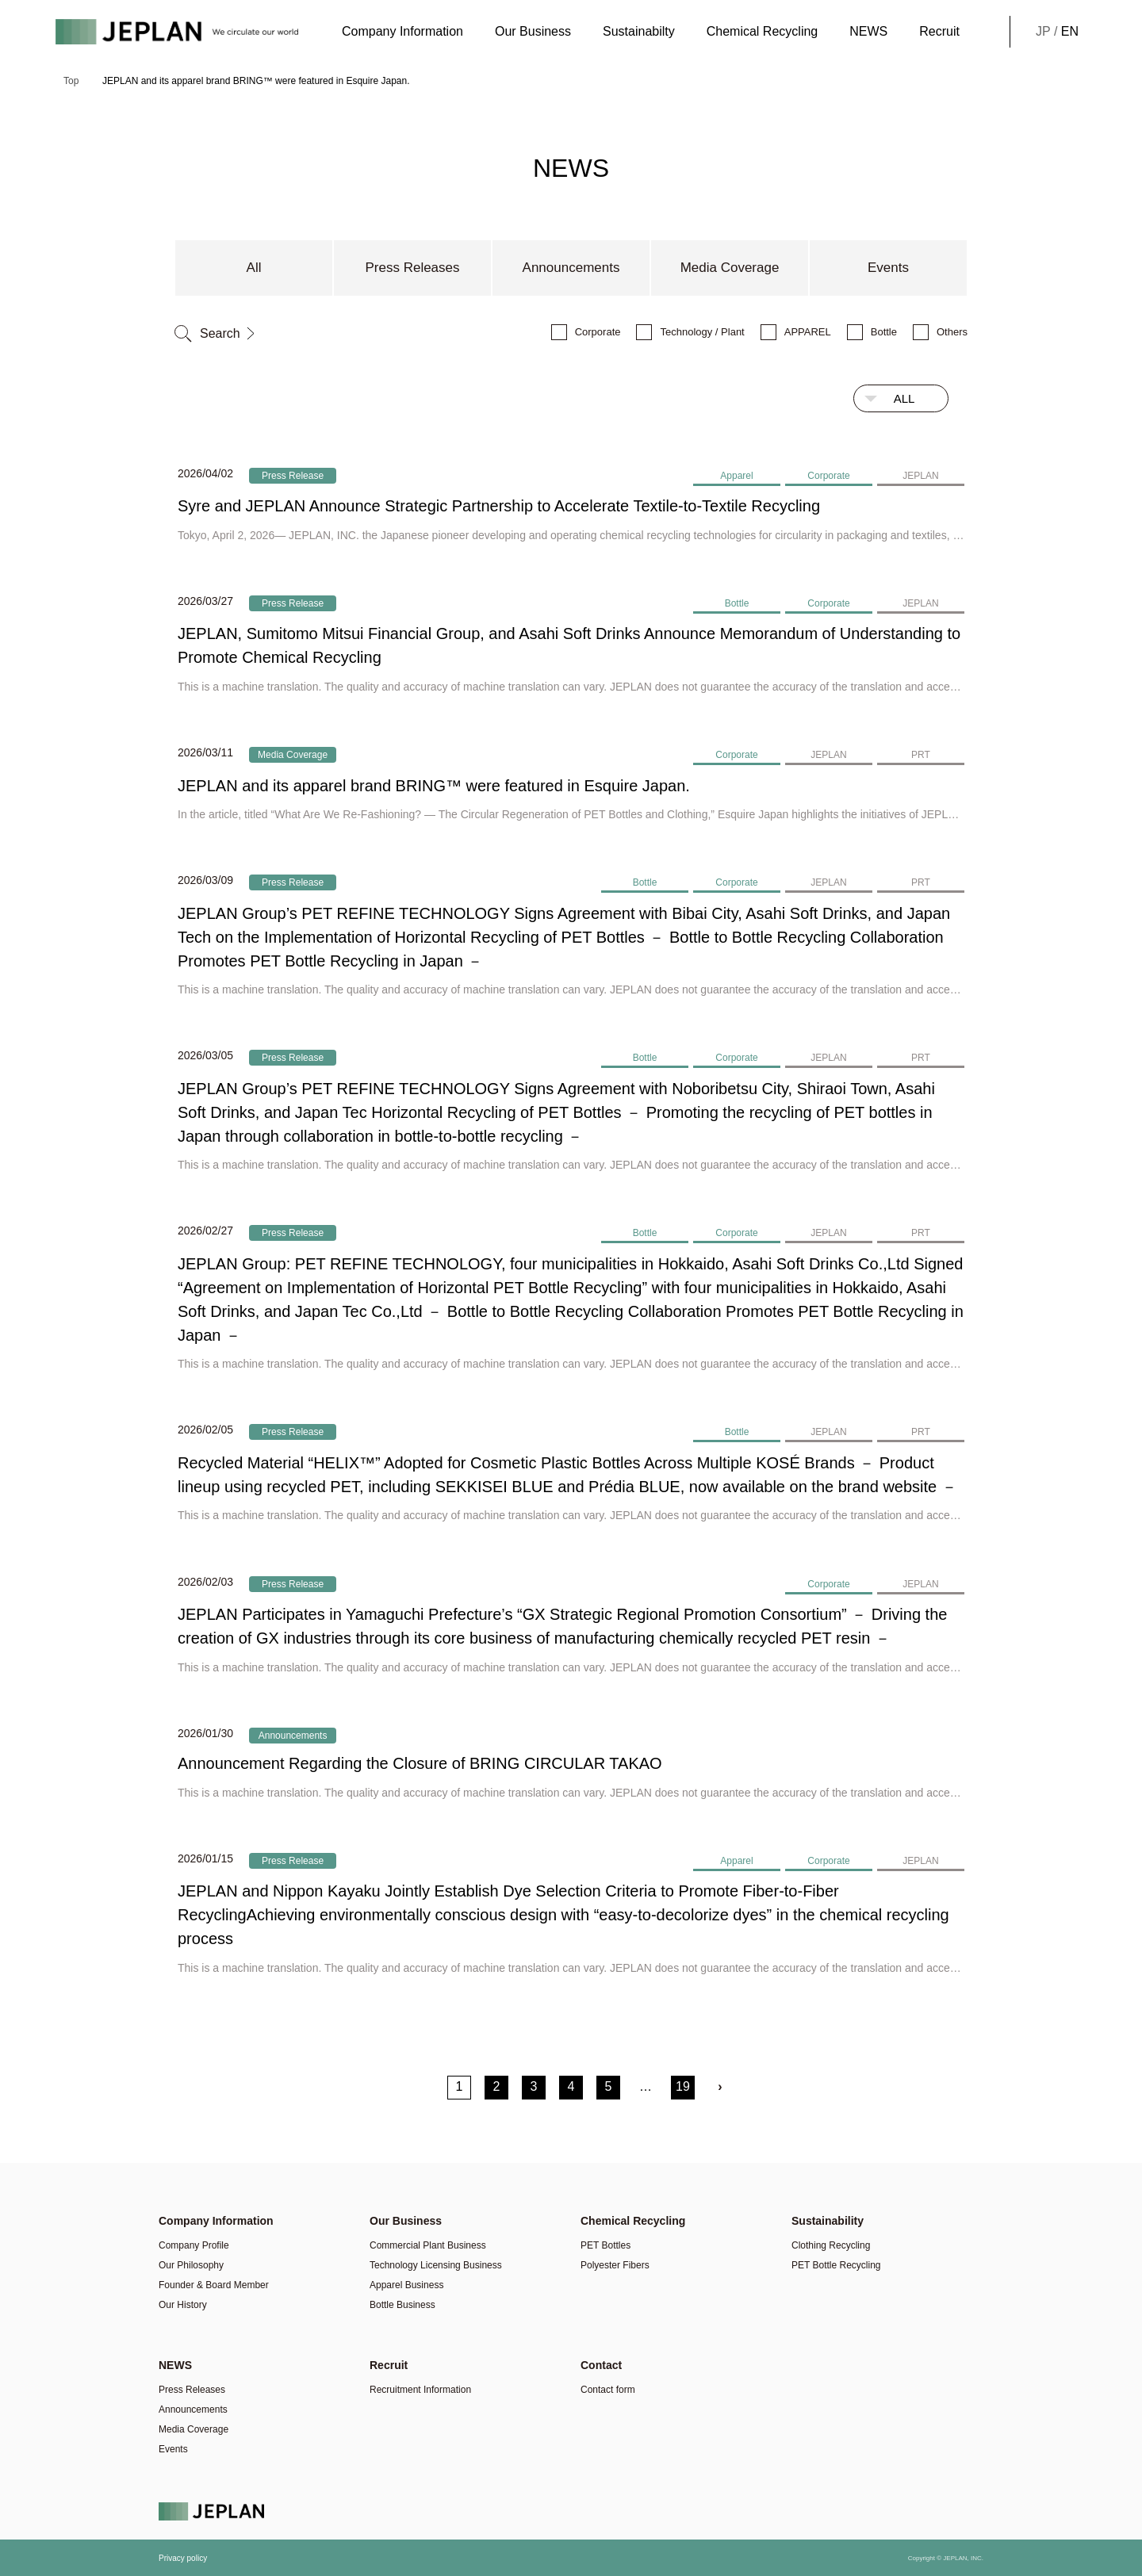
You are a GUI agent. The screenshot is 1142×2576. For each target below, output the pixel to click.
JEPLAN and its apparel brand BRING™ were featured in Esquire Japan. (434, 785)
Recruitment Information (420, 2389)
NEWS (868, 31)
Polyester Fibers (615, 2265)
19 (683, 2086)
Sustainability (827, 2220)
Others (952, 332)
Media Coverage (730, 267)
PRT (920, 754)
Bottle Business (402, 2304)
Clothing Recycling (830, 2245)
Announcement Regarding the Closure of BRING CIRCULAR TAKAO (420, 1763)
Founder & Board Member (214, 2285)
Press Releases (412, 267)
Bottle (884, 332)
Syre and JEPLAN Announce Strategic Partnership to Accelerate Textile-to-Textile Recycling (499, 506)
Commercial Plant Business (428, 2245)
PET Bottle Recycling (836, 2265)
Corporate (598, 332)
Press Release (293, 475)
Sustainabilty (639, 31)
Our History (183, 2304)
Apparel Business (406, 2285)
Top (71, 80)
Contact (601, 2365)
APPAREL (807, 332)
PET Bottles (605, 2245)
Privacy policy (183, 2558)
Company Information (402, 31)
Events (888, 267)
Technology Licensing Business (436, 2265)
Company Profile (194, 2245)
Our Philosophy (191, 2265)
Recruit (939, 31)
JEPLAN (920, 475)
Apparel (736, 475)
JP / (1057, 32)
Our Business (533, 31)
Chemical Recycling (762, 31)
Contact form (608, 2389)
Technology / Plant (702, 332)
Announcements (571, 267)
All (254, 267)
